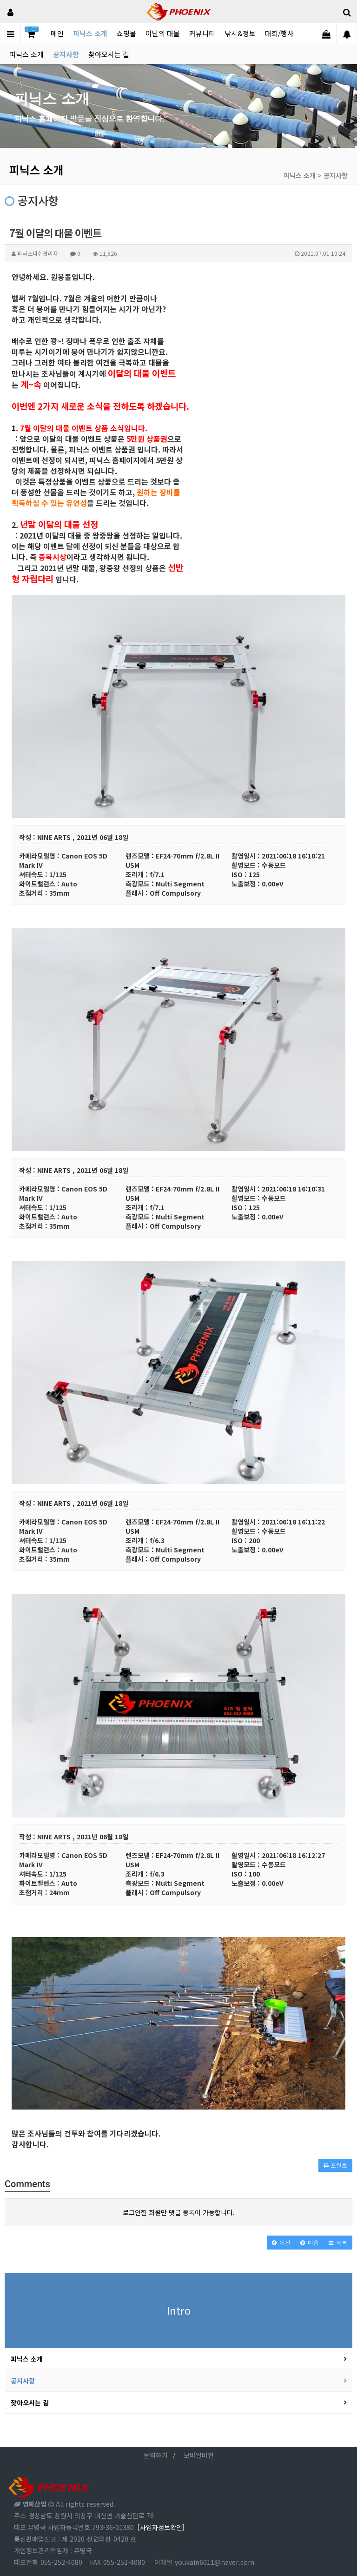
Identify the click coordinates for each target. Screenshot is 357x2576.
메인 (57, 33)
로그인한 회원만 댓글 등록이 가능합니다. (179, 2212)
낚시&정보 (240, 33)
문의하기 (156, 2455)
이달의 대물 (162, 33)
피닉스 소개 (90, 33)
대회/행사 (279, 33)
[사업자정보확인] (161, 2527)
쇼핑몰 (126, 33)
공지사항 (66, 54)
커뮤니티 (202, 33)
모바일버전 (199, 2455)
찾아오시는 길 (108, 54)
